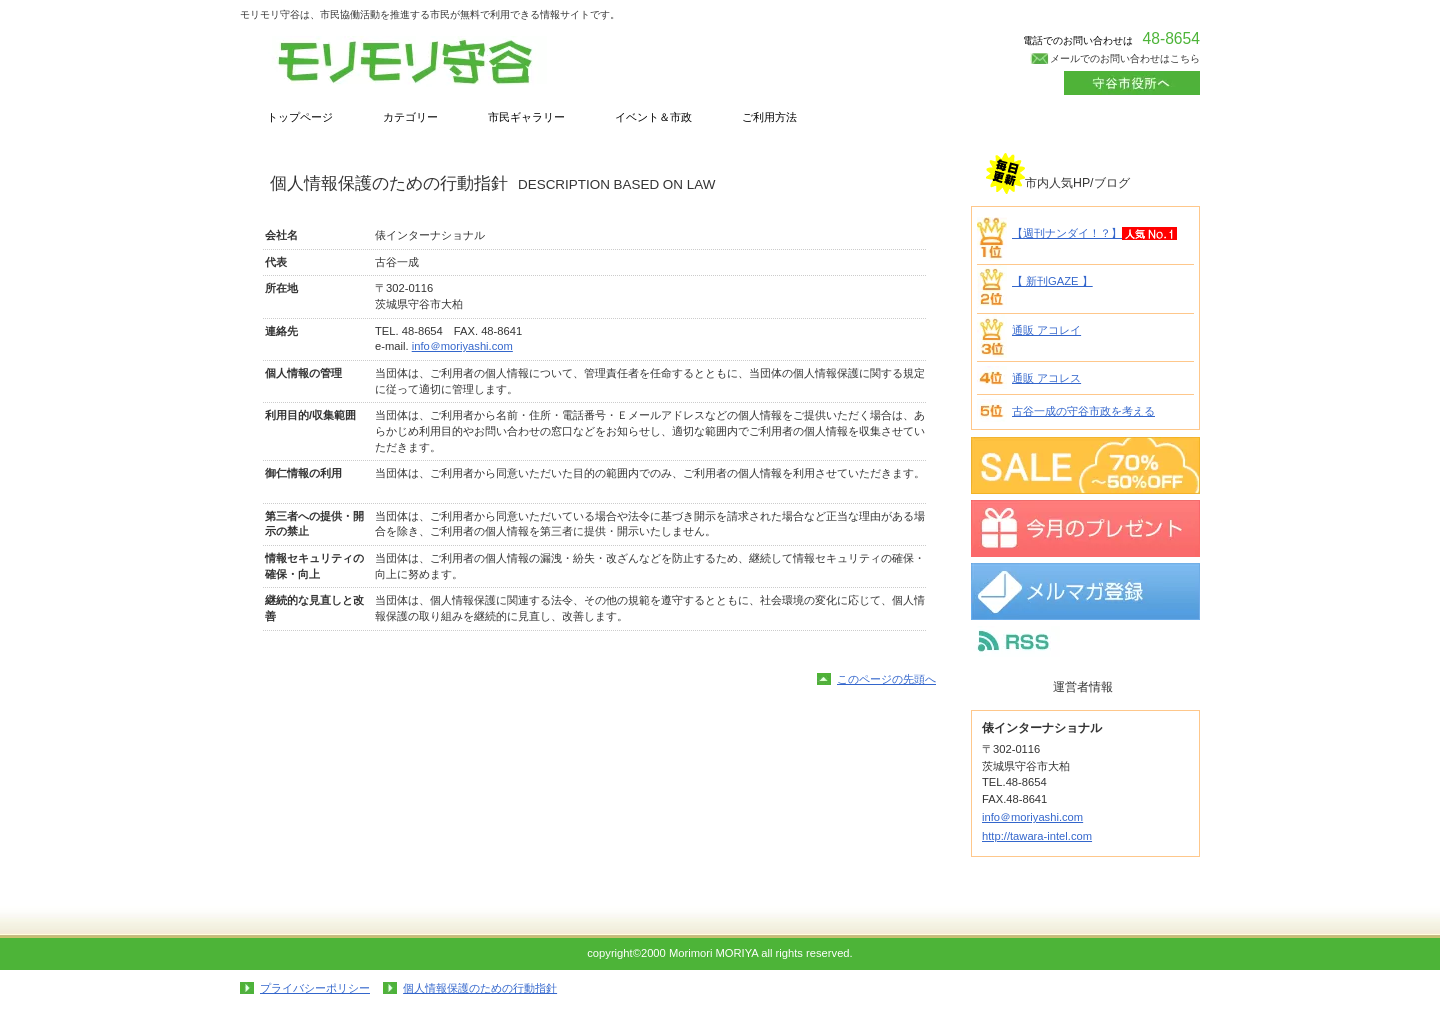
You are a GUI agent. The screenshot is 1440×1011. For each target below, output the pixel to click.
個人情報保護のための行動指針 (480, 988)
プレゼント (1085, 528)
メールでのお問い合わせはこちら (1125, 58)
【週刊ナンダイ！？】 (1067, 233)
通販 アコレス (1046, 378)
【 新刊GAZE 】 (1052, 281)
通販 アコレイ (1046, 330)
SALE (1085, 465)
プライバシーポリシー (315, 988)
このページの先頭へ (886, 679)
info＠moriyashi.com (462, 346)
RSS (1085, 641)
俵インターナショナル (440, 61)
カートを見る (1132, 83)
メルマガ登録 (1085, 591)
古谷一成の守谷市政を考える (1083, 411)
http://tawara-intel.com (1037, 836)
